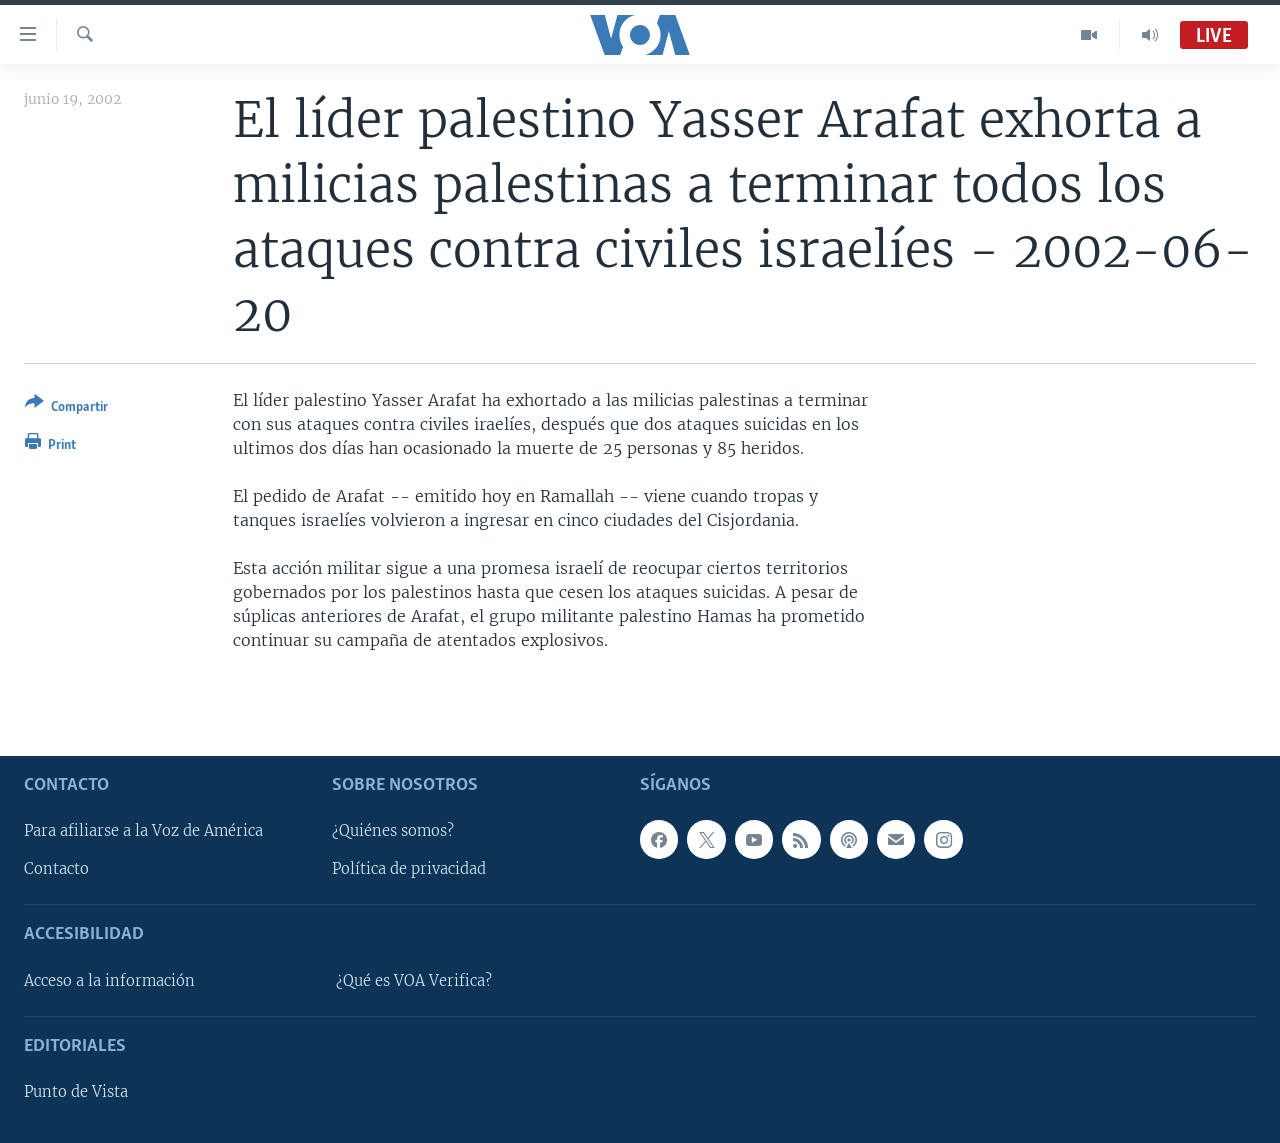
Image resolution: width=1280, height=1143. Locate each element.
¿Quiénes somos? (393, 832)
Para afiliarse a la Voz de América (143, 832)
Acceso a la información (109, 981)
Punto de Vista (76, 1092)
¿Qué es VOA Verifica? (414, 981)
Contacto (56, 870)
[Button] (66, 408)
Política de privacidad (409, 870)
